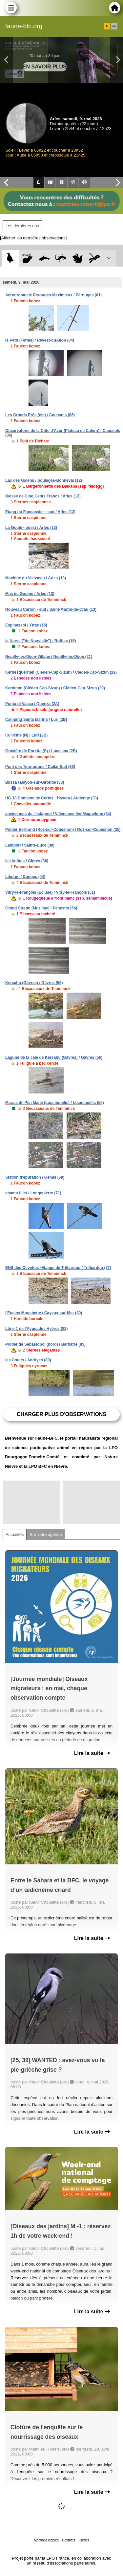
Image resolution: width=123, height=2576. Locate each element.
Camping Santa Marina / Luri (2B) (36, 719)
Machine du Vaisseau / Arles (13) (35, 578)
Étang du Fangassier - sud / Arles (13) (40, 512)
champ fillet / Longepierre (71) (33, 1193)
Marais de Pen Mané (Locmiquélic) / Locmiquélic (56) (54, 1102)
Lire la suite (92, 1753)
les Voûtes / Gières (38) (26, 861)
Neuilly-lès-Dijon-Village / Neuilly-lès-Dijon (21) (48, 656)
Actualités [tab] (15, 1534)
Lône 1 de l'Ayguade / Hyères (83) (36, 1328)
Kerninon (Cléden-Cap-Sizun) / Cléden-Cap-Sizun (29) (55, 688)
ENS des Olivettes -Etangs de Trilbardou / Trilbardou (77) (58, 1267)
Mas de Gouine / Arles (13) (29, 593)
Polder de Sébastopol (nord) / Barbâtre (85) (45, 1344)
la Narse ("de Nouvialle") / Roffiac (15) (40, 641)
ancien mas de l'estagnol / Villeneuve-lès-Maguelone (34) (58, 814)
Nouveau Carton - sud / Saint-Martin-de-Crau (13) (50, 609)
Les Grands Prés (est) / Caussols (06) (40, 415)
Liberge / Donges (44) (25, 876)
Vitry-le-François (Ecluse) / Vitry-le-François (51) (50, 892)
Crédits (84, 2540)
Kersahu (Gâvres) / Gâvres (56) (34, 982)
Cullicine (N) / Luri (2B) (26, 735)
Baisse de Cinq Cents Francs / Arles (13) (43, 496)
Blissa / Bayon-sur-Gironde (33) (34, 782)
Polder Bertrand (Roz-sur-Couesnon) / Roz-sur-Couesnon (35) (62, 829)
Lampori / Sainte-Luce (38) (29, 845)
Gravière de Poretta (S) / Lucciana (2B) (41, 751)
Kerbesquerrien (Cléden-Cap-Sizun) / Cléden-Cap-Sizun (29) (61, 672)
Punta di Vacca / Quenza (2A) (32, 703)
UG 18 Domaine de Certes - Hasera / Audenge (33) (51, 798)
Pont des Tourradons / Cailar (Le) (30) (40, 766)
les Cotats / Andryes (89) (28, 1360)
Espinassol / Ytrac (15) (26, 625)
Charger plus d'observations (61, 1414)
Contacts (68, 2540)
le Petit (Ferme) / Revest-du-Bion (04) (39, 340)
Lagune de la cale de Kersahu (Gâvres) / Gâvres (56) (53, 1057)
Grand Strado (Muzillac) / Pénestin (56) (41, 908)
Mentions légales (46, 2540)
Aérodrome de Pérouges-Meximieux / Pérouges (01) (53, 295)
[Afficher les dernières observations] (33, 237)
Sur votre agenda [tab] (46, 1534)
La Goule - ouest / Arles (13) (31, 527)
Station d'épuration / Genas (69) (34, 1177)
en (114, 26)
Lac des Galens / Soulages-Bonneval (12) (43, 480)
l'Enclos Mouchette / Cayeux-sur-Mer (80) (43, 1313)
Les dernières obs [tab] (22, 225)
